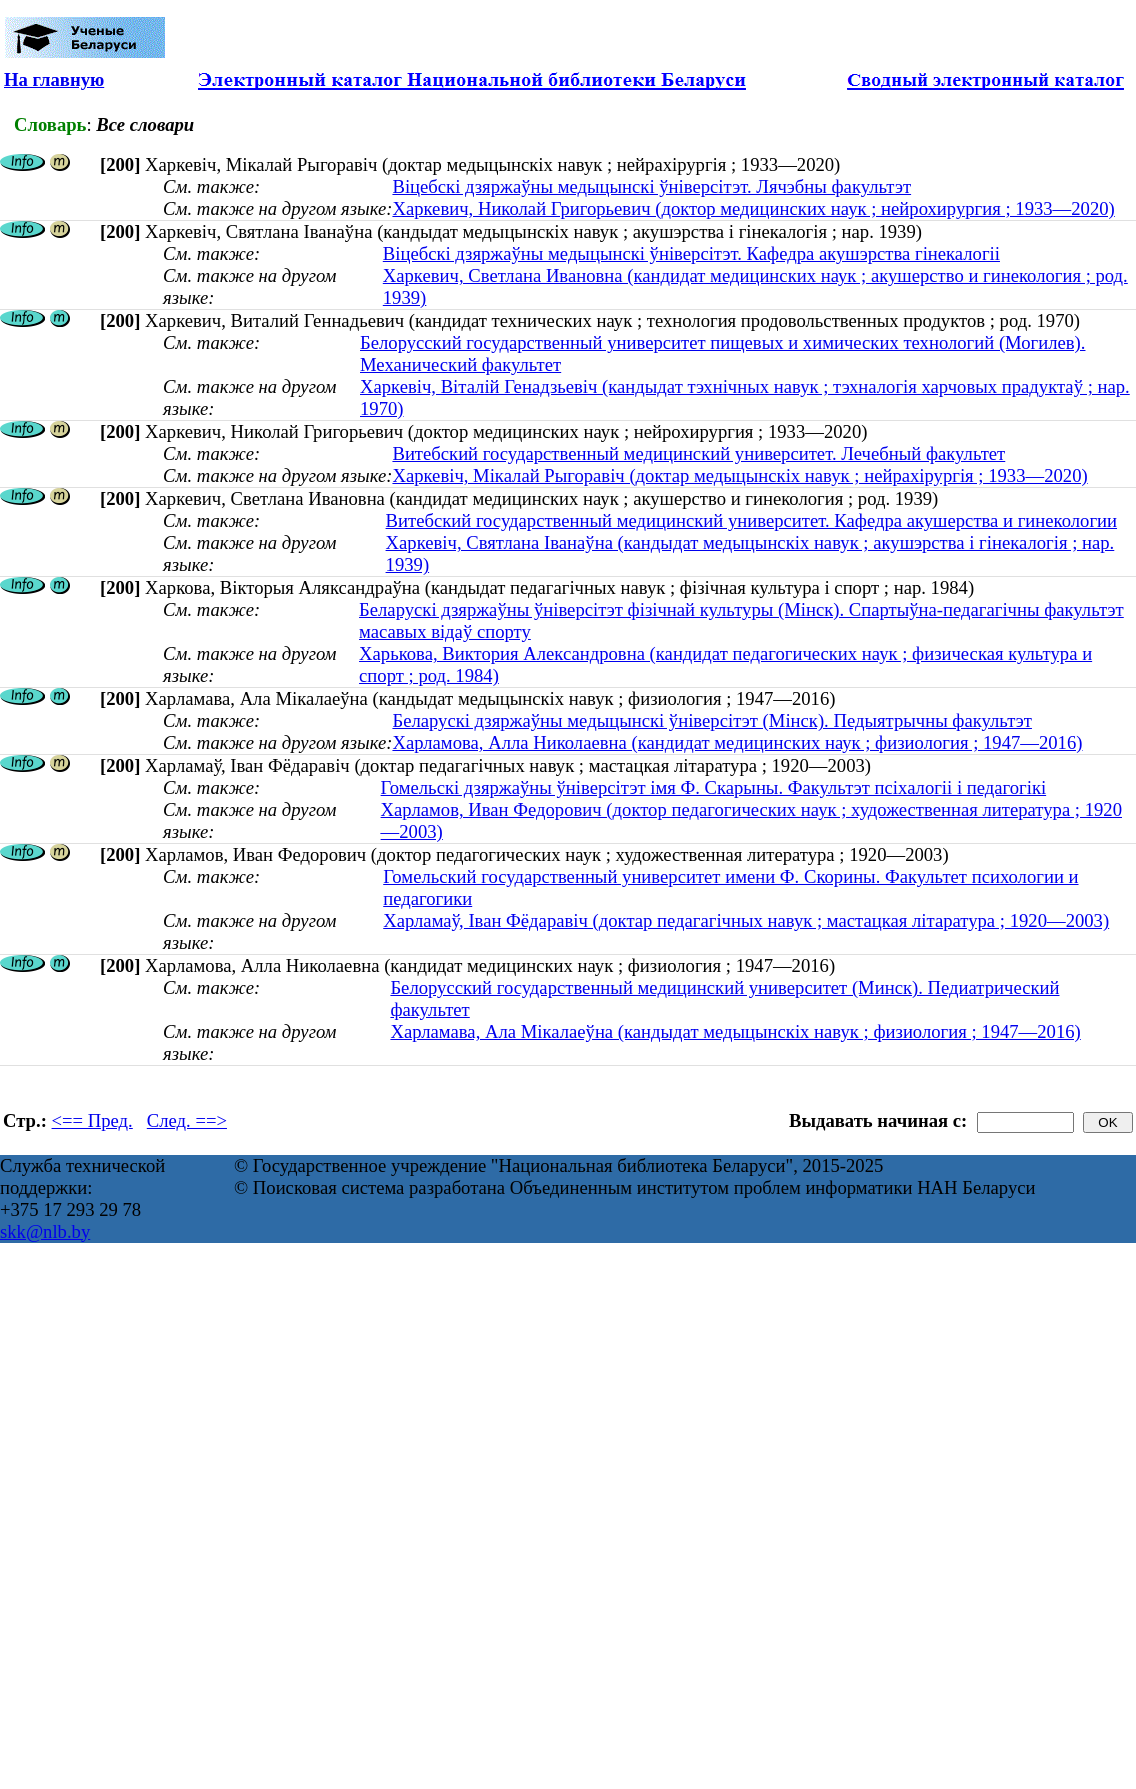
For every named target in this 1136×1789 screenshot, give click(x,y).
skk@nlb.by (45, 1231)
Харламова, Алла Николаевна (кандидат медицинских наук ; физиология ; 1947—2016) (737, 742)
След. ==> (187, 1120)
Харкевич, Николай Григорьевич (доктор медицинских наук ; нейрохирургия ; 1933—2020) (753, 208)
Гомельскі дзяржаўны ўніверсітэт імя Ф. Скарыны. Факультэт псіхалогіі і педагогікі (714, 787)
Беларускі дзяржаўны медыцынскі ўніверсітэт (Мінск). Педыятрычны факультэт (711, 720)
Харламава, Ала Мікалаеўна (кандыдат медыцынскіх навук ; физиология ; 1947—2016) (735, 1031)
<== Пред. (92, 1120)
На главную (54, 79)
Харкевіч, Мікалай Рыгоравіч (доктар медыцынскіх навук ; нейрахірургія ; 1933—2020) (739, 475)
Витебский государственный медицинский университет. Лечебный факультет (698, 453)
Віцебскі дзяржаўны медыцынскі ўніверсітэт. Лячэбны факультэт (651, 186)
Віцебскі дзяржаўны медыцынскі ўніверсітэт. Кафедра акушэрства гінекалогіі (691, 253)
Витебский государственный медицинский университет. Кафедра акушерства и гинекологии (751, 520)
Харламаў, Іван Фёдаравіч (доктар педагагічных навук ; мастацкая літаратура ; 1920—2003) (746, 920)
